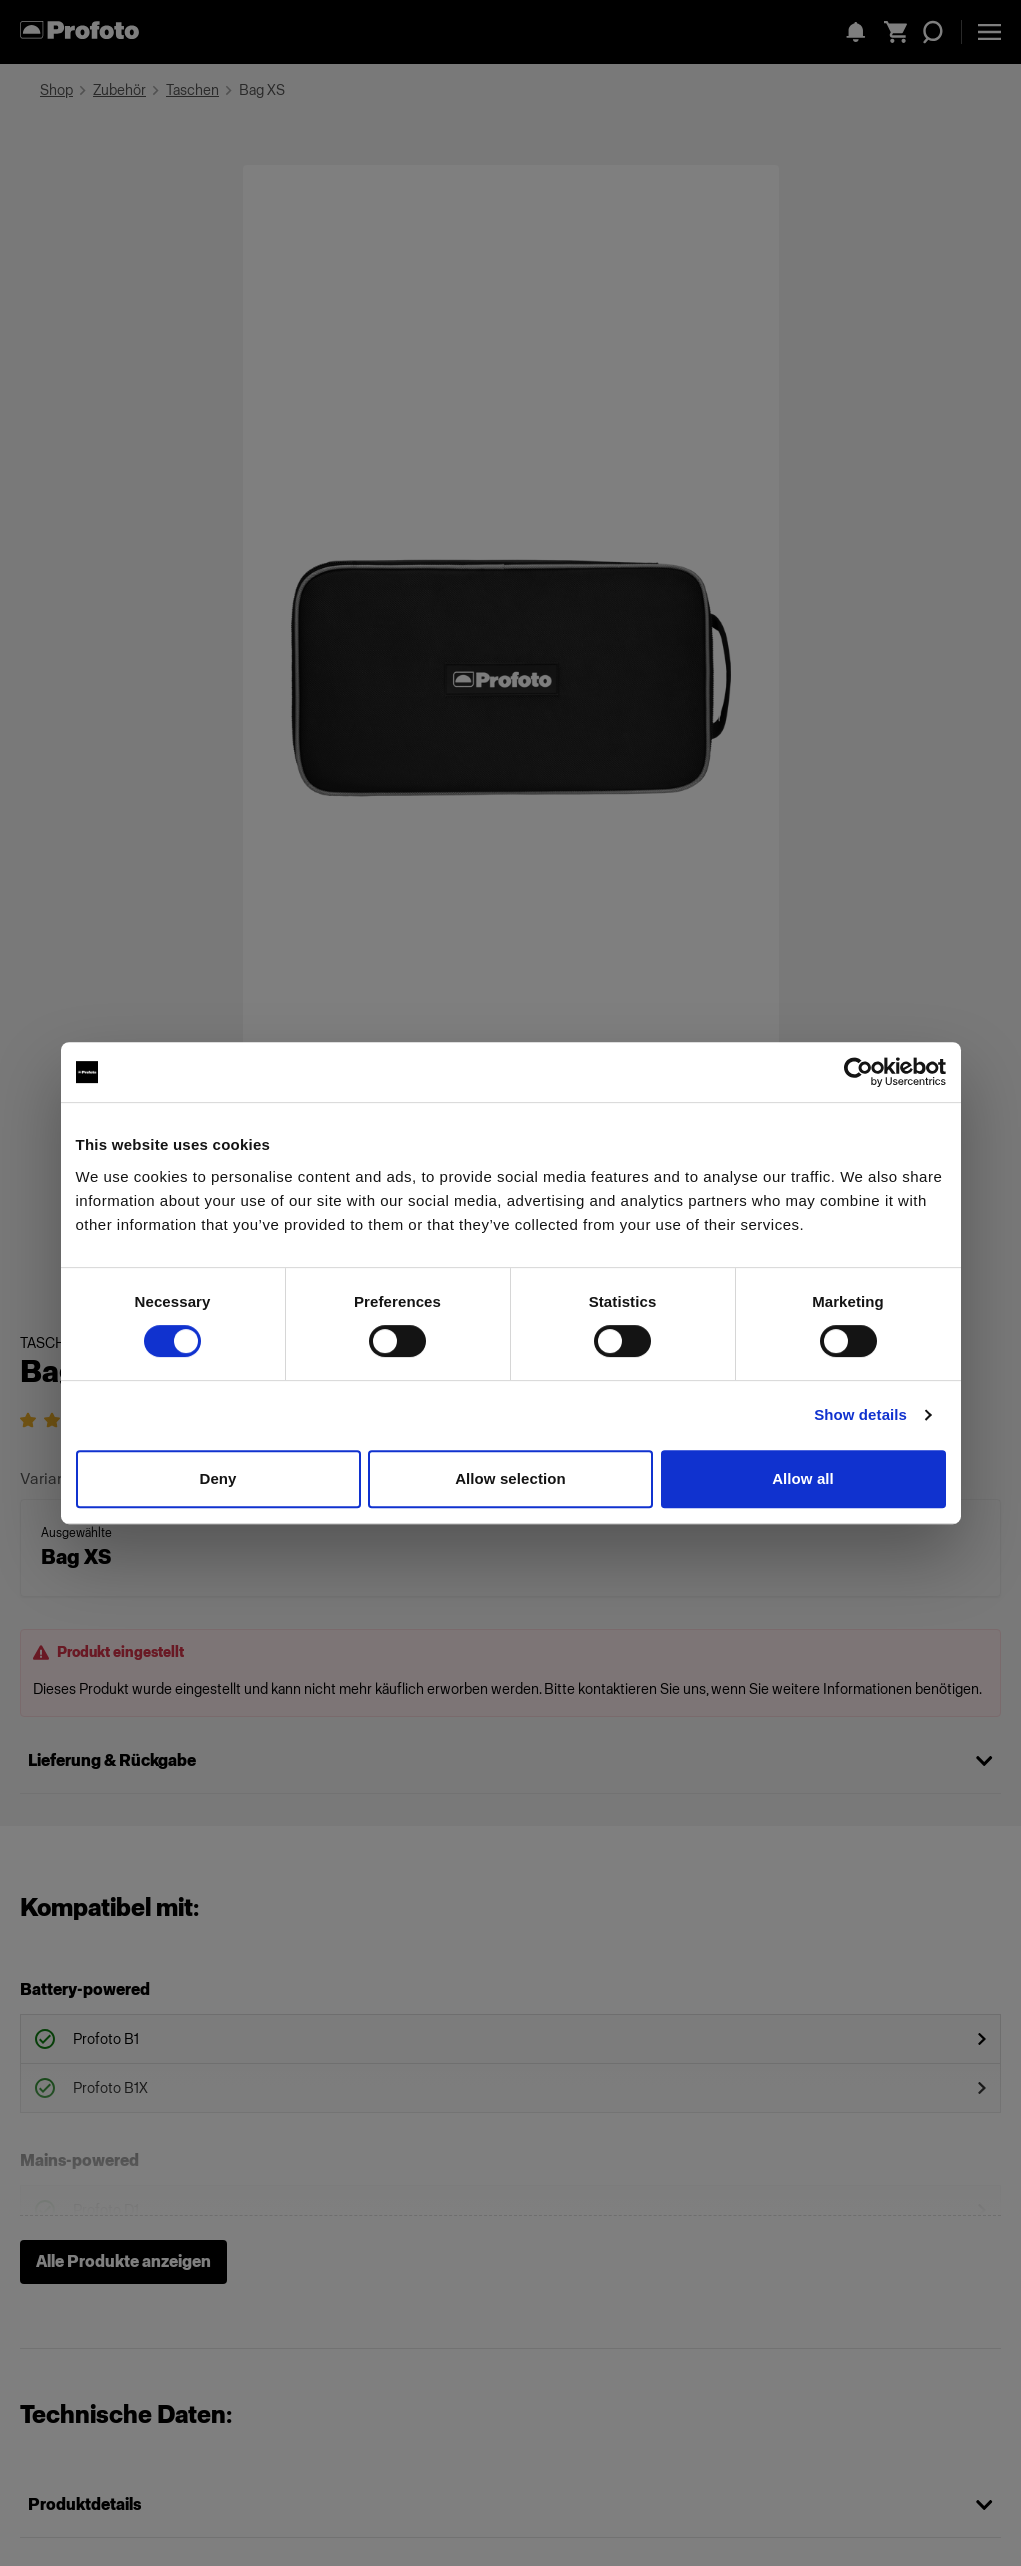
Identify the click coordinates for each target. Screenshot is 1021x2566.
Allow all (803, 1478)
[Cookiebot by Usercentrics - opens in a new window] (858, 1072)
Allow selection (510, 1478)
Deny (217, 1478)
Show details (860, 1414)
